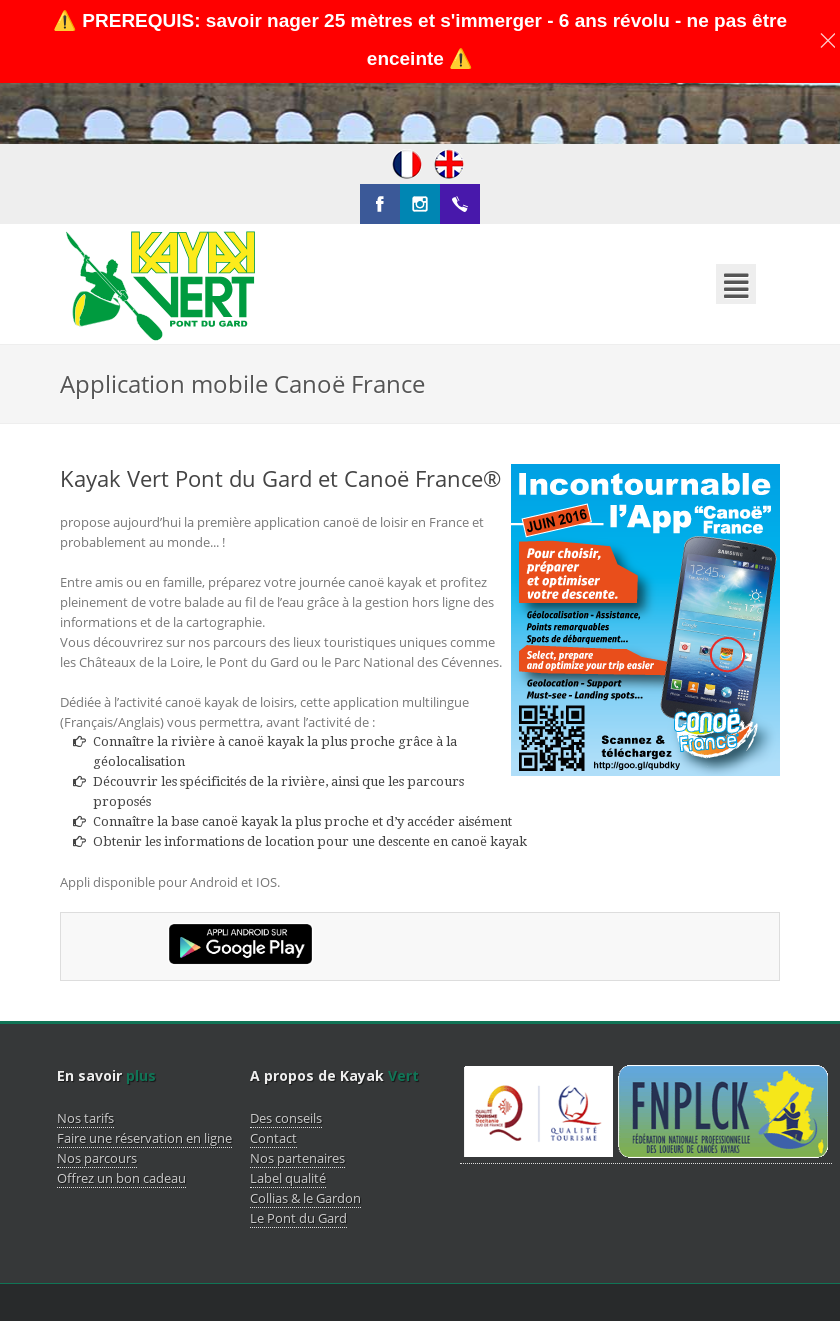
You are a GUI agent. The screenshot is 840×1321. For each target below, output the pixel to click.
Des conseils (286, 1058)
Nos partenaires (297, 1098)
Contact (273, 1078)
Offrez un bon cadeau (121, 1118)
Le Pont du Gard (298, 1158)
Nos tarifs (85, 1058)
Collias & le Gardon (305, 1138)
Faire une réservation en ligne (144, 1078)
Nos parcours (97, 1098)
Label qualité (288, 1118)
